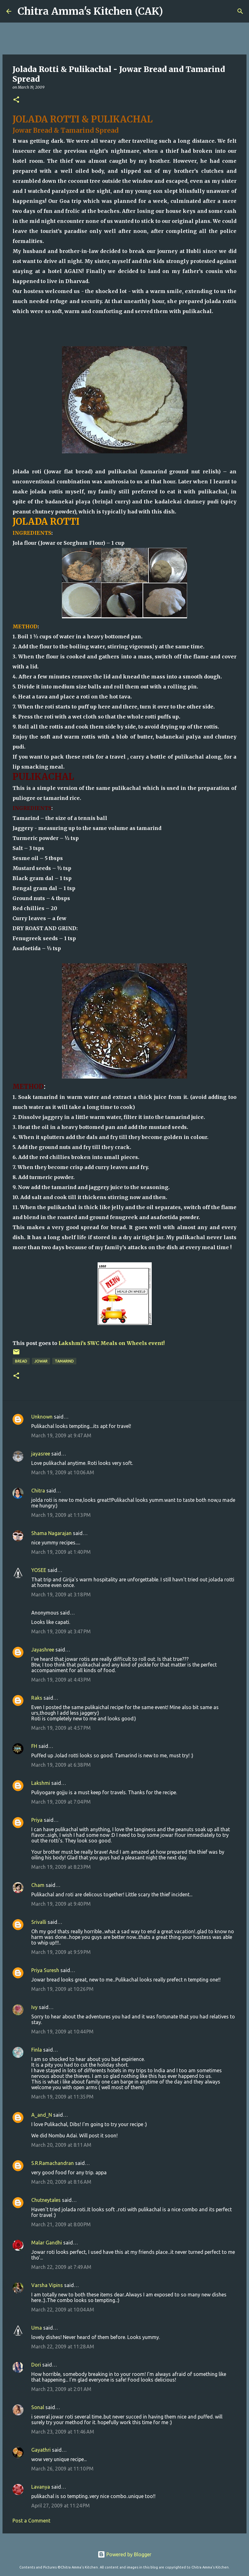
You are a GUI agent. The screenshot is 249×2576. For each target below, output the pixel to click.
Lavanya (40, 2487)
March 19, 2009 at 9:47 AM (61, 1435)
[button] (16, 100)
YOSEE (38, 1570)
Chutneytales (46, 2200)
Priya (37, 1820)
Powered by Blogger (124, 2554)
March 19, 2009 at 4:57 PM (61, 1728)
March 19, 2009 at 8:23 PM (61, 1867)
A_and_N (41, 2115)
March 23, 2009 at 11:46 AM (62, 2431)
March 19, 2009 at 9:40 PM (61, 1904)
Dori (36, 2364)
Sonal (37, 2407)
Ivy (34, 2007)
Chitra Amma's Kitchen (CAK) (90, 11)
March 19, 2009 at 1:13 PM (61, 1515)
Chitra (38, 1490)
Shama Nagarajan (51, 1533)
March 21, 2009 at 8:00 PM (61, 2224)
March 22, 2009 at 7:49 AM (61, 2267)
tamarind (64, 1361)
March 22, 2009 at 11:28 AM (62, 2346)
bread (21, 1361)
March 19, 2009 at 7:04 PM (61, 1802)
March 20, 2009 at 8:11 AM (61, 2145)
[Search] (171, 11)
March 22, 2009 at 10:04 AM (62, 2309)
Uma (36, 2328)
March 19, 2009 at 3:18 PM (61, 1594)
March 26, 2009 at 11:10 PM (62, 2468)
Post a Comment (31, 2520)
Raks (36, 1698)
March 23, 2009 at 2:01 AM (61, 2389)
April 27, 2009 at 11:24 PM (60, 2505)
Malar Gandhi (46, 2242)
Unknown (42, 1416)
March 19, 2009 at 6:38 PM (61, 1765)
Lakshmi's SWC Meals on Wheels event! (111, 1343)
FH (34, 1746)
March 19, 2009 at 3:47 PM (61, 1631)
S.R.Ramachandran (52, 2163)
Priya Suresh (45, 1970)
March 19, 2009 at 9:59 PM (61, 1952)
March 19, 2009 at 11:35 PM (62, 2096)
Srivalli (38, 1922)
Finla (36, 2050)
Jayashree (42, 1649)
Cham (37, 1885)
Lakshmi (40, 1783)
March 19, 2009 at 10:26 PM (62, 1989)
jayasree (40, 1453)
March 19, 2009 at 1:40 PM (61, 1552)
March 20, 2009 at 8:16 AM (61, 2182)
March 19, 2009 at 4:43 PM (61, 1679)
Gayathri (41, 2450)
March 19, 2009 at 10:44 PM (62, 2031)
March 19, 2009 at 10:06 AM (62, 1472)
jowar (41, 1361)
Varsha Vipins (47, 2285)
